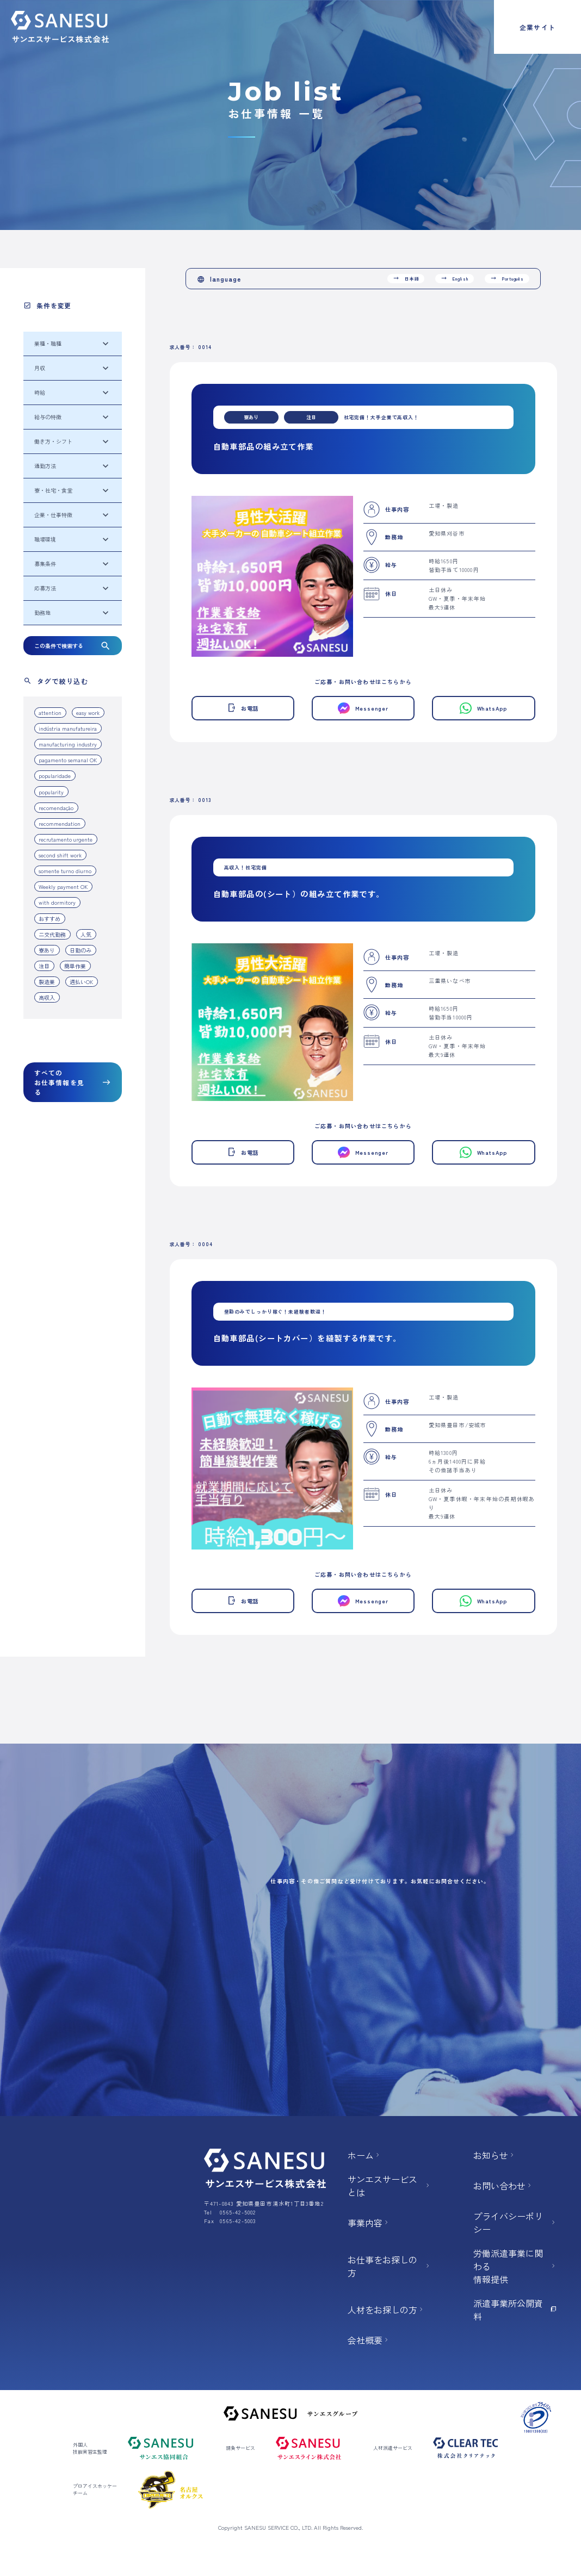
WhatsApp (483, 708)
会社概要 (369, 2340)
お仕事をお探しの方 (389, 2266)
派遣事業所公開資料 (515, 2310)
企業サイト (537, 27)
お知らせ (494, 2155)
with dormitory (57, 902)
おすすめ (49, 918)
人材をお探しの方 (386, 2309)
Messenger (363, 708)
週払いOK (81, 982)
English (454, 278)
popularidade (55, 775)
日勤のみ (80, 950)
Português (507, 278)
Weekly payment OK (63, 886)
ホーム (364, 2155)
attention (50, 712)
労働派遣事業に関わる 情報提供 (515, 2266)
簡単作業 (75, 966)
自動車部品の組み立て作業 (263, 446)
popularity (51, 792)
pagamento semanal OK (68, 760)
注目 (44, 966)
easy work (88, 712)
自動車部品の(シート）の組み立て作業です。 (299, 893)
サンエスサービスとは (389, 2186)
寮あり (47, 950)
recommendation (60, 823)
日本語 (406, 278)
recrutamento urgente (65, 839)
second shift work (60, 855)
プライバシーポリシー (515, 2223)
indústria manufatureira (68, 728)
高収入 (47, 997)
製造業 (47, 982)
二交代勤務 (52, 934)
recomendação (56, 808)
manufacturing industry (68, 744)
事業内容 (369, 2222)
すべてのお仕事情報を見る (73, 1082)
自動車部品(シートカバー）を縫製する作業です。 (307, 1337)
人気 (86, 934)
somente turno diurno (65, 871)
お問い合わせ (503, 2185)
